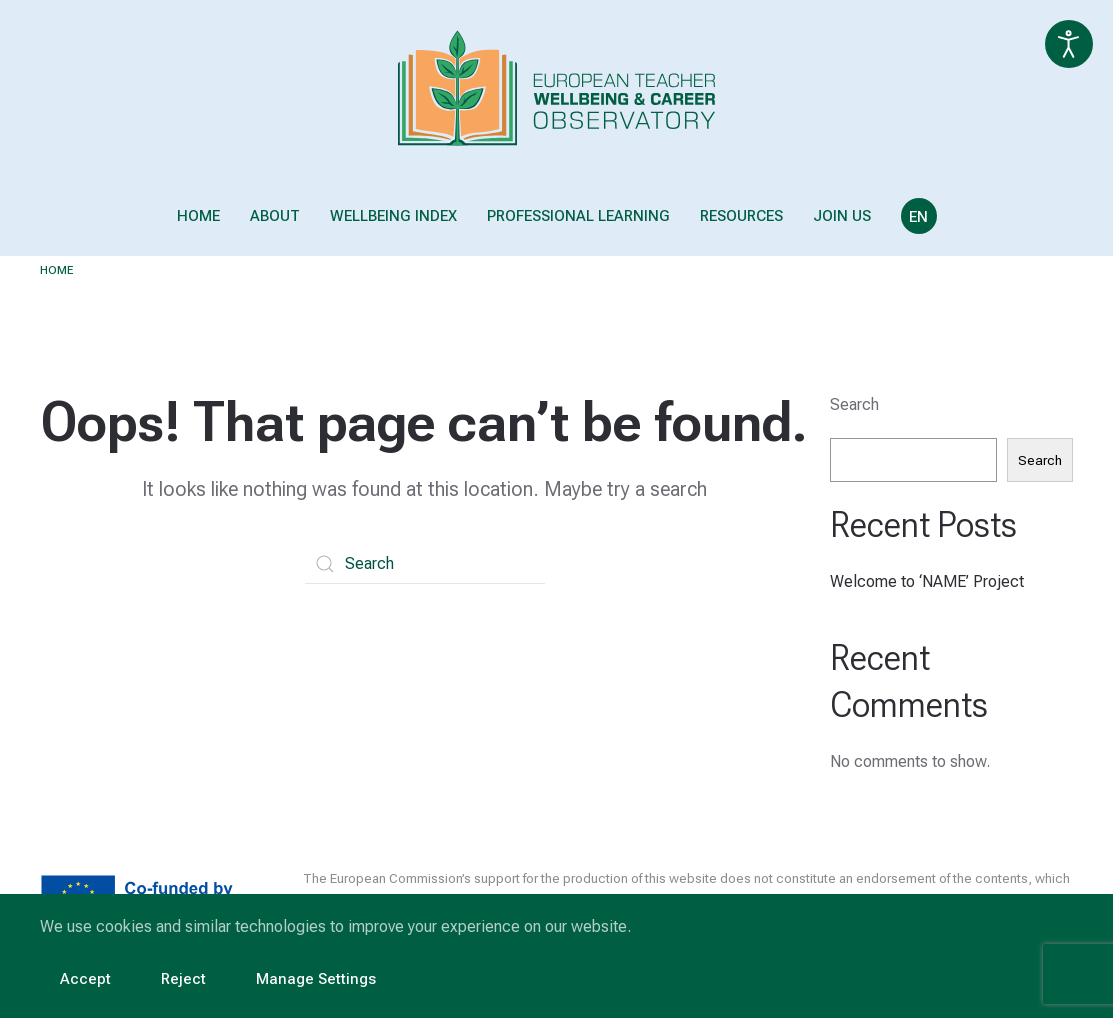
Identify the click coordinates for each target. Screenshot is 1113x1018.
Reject (183, 979)
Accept (85, 979)
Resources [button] (741, 216)
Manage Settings (316, 979)
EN (918, 217)
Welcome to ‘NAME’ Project (927, 581)
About (275, 216)
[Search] (425, 564)
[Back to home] (556, 88)
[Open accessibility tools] (1069, 44)
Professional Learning (578, 216)
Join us (842, 216)
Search (854, 404)
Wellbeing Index (393, 216)
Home (198, 216)
